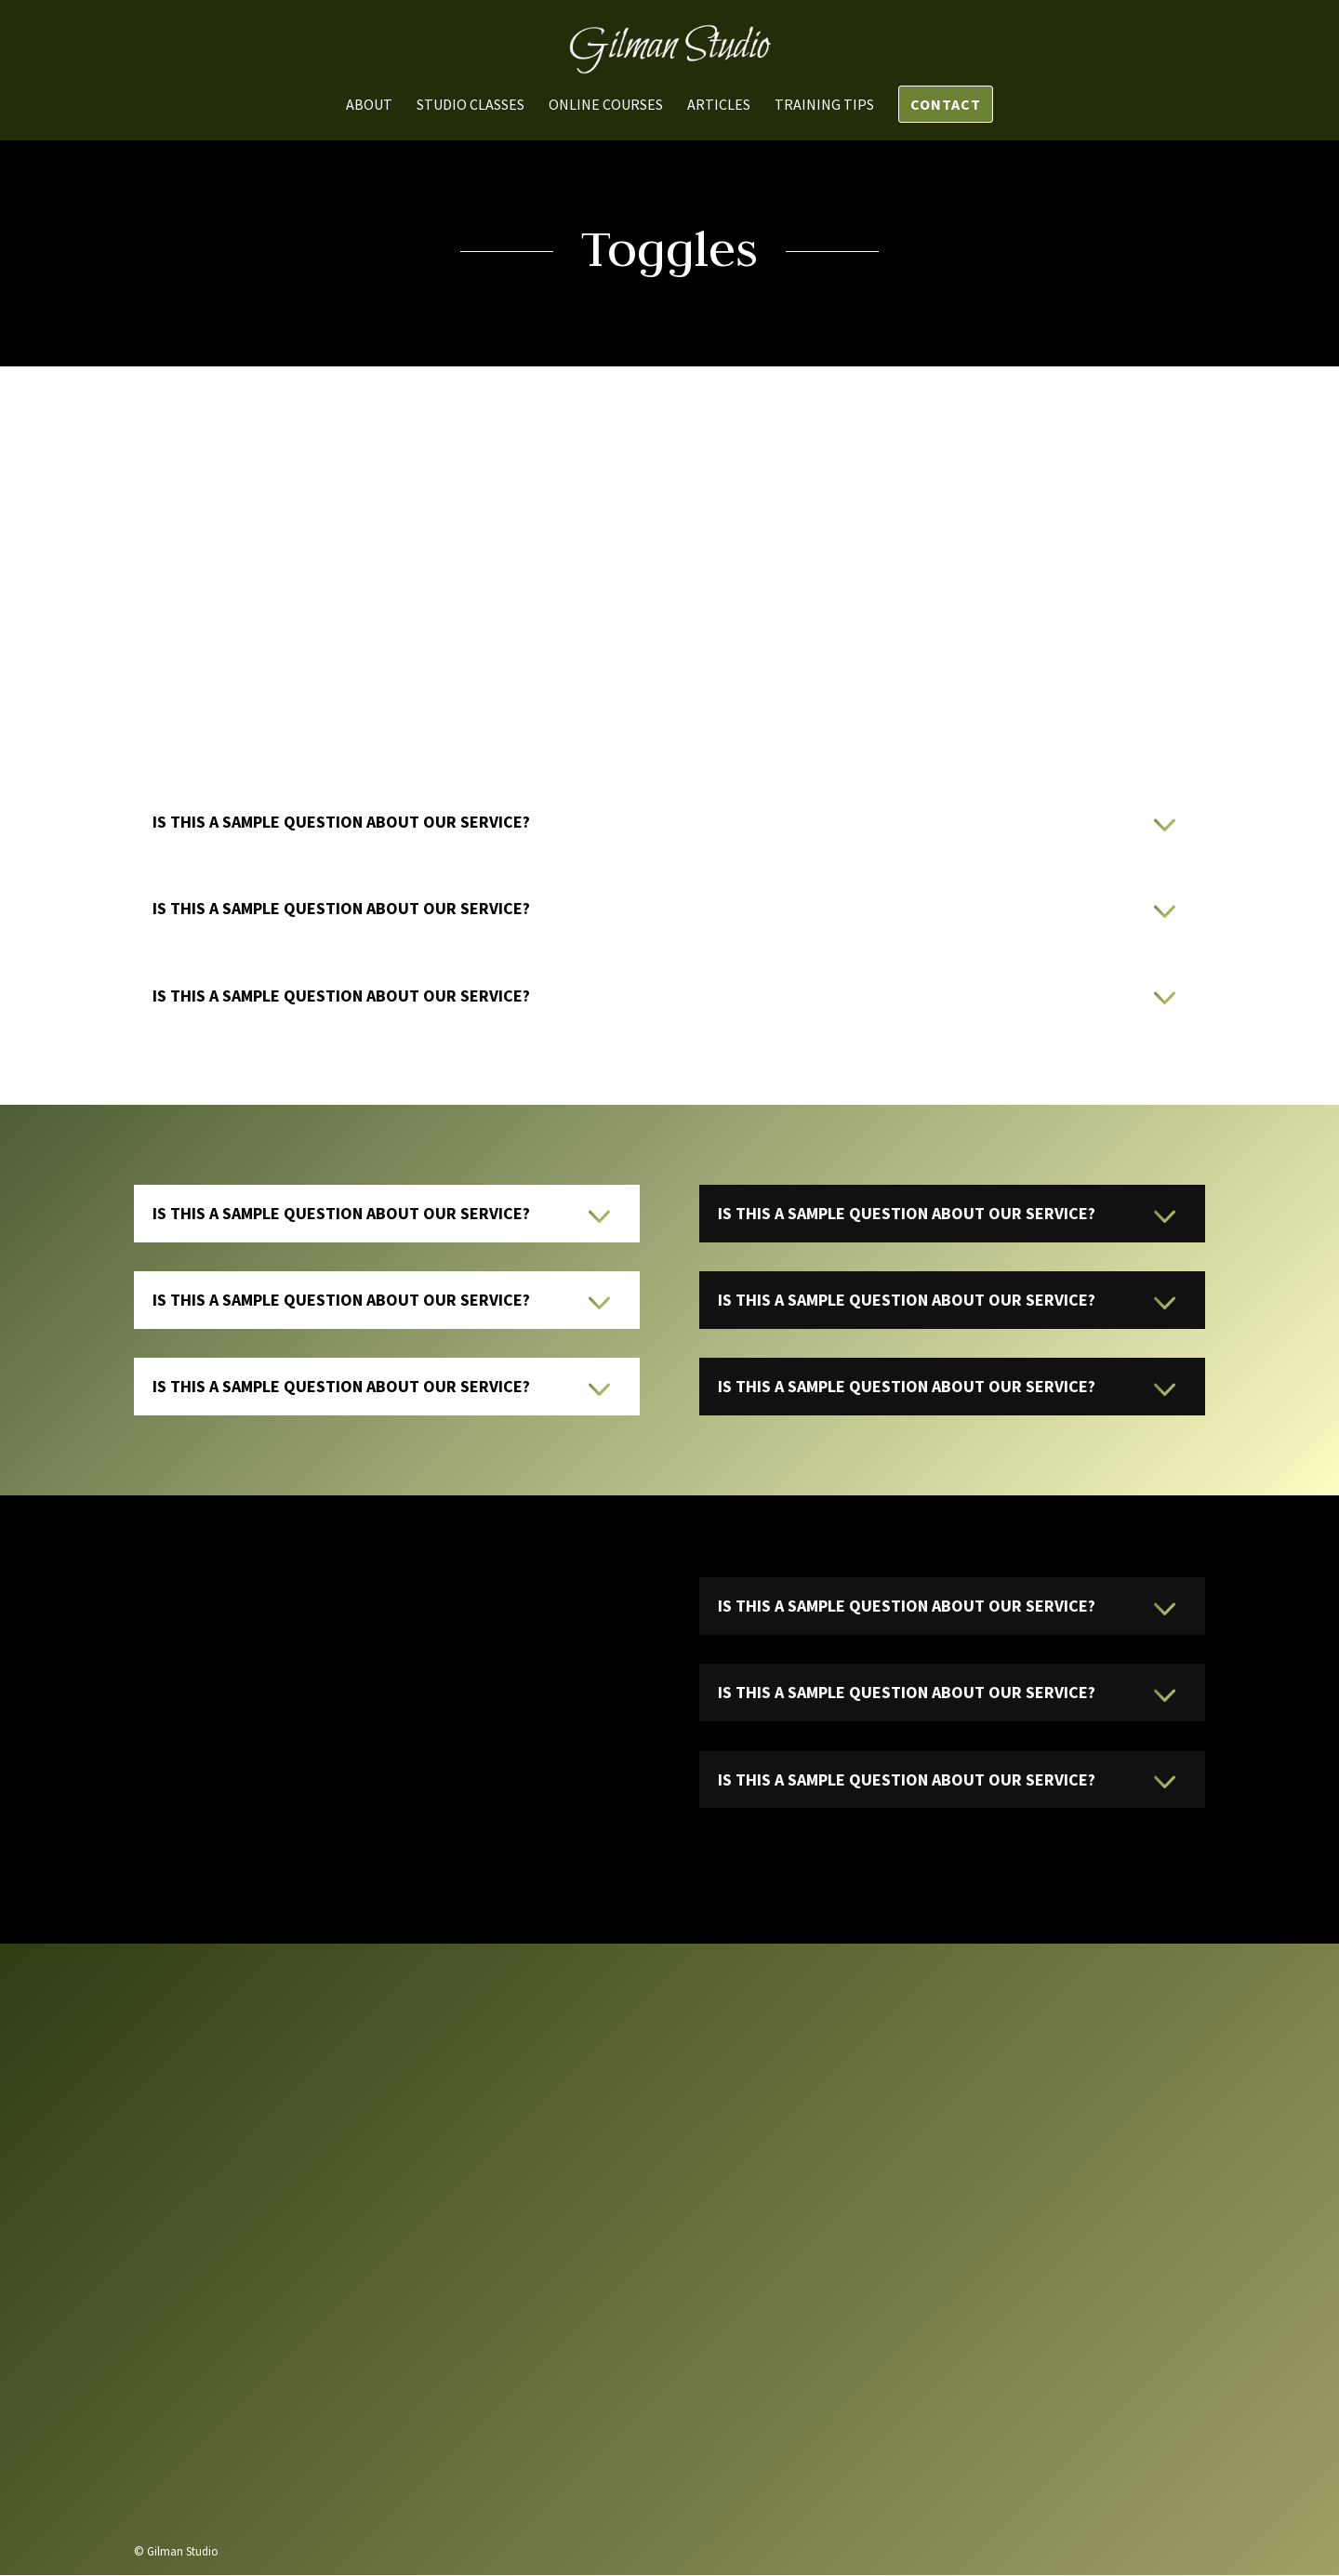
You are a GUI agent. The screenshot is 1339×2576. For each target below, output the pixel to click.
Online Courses (606, 105)
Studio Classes (470, 105)
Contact (945, 104)
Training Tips (824, 105)
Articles (718, 105)
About (369, 105)
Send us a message (952, 2424)
